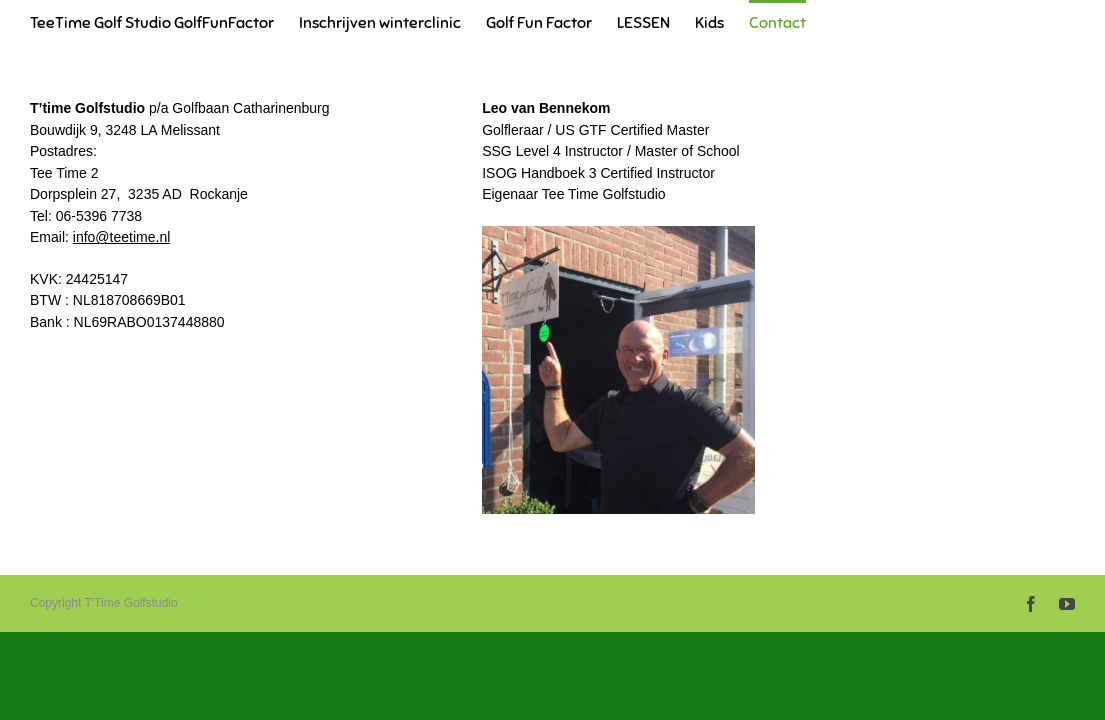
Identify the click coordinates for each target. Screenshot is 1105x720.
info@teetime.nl (121, 237)
